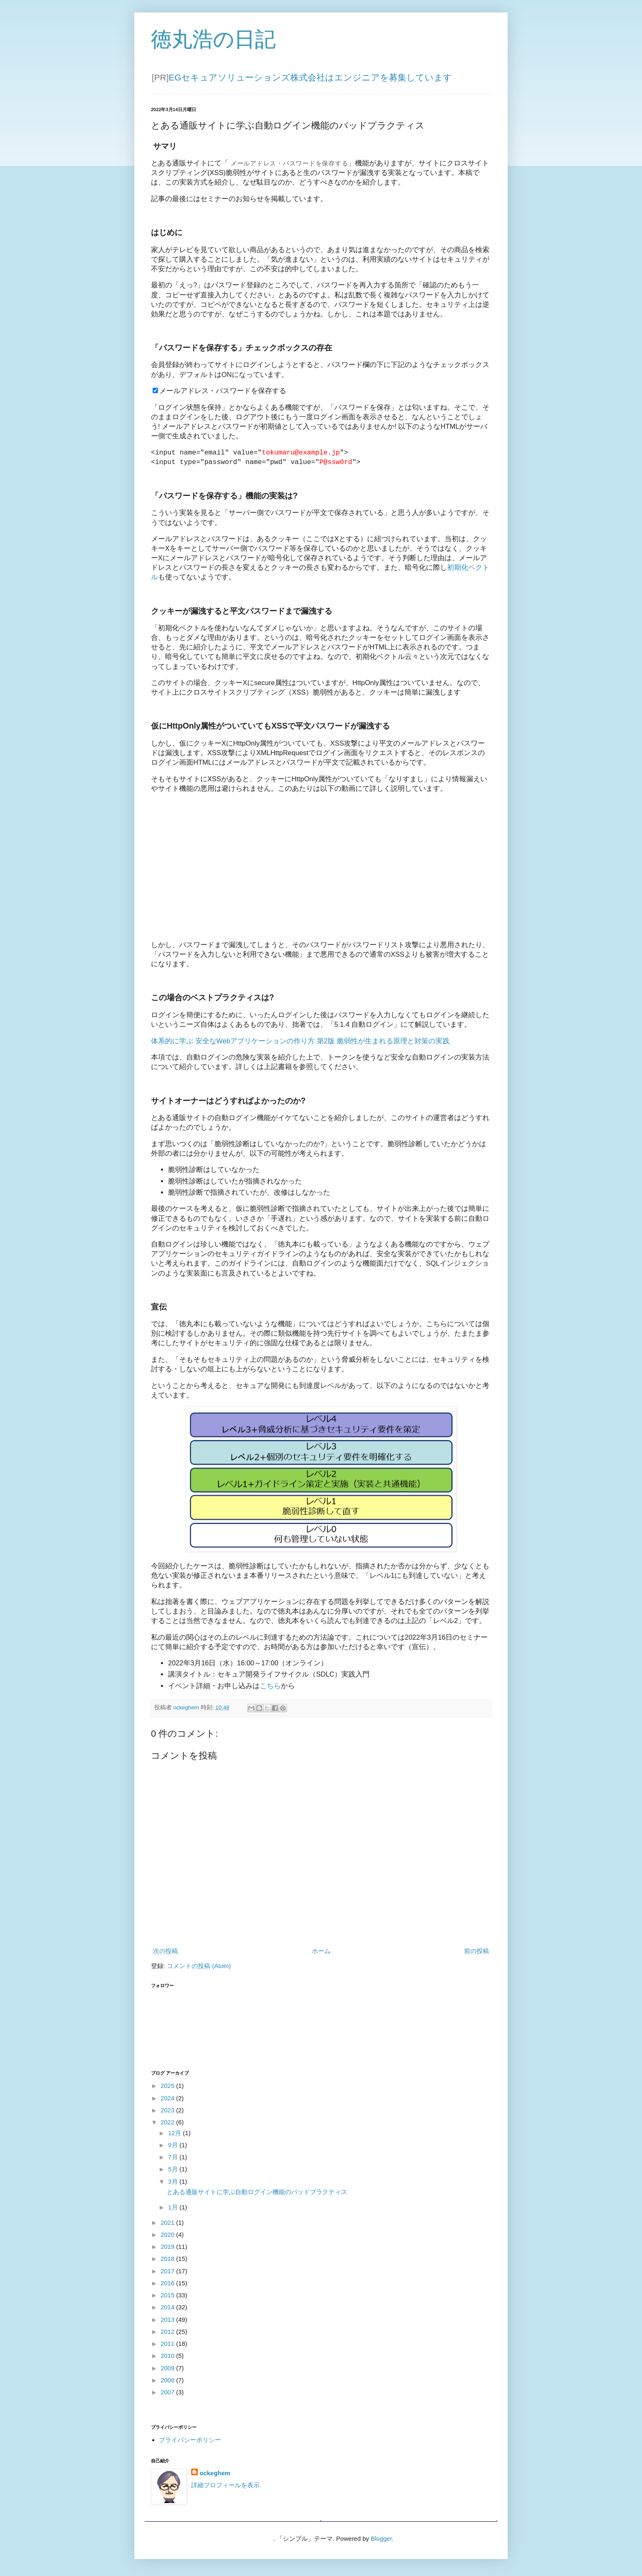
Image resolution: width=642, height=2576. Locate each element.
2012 (168, 2331)
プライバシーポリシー (190, 2439)
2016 (168, 2283)
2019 (168, 2246)
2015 (168, 2295)
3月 (174, 2181)
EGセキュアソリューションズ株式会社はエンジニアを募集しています (310, 77)
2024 (168, 2098)
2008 (168, 2380)
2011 (168, 2343)
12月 (175, 2132)
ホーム (321, 1950)
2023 (168, 2110)
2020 (168, 2234)
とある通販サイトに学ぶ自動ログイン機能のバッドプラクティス (257, 2191)
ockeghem (214, 2472)
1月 (174, 2207)
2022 (168, 2122)
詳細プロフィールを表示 (225, 2485)
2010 (168, 2355)
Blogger (381, 2538)
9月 (174, 2144)
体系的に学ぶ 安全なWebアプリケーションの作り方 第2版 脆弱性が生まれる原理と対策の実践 (300, 1041)
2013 (168, 2319)
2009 (168, 2368)
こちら (270, 1685)
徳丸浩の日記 (213, 39)
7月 (174, 2156)
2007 (168, 2392)
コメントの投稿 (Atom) (199, 1965)
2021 (168, 2222)
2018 (168, 2258)
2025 (168, 2085)
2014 (168, 2307)
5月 (174, 2169)
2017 (168, 2271)
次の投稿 (165, 1950)
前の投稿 (476, 1950)
